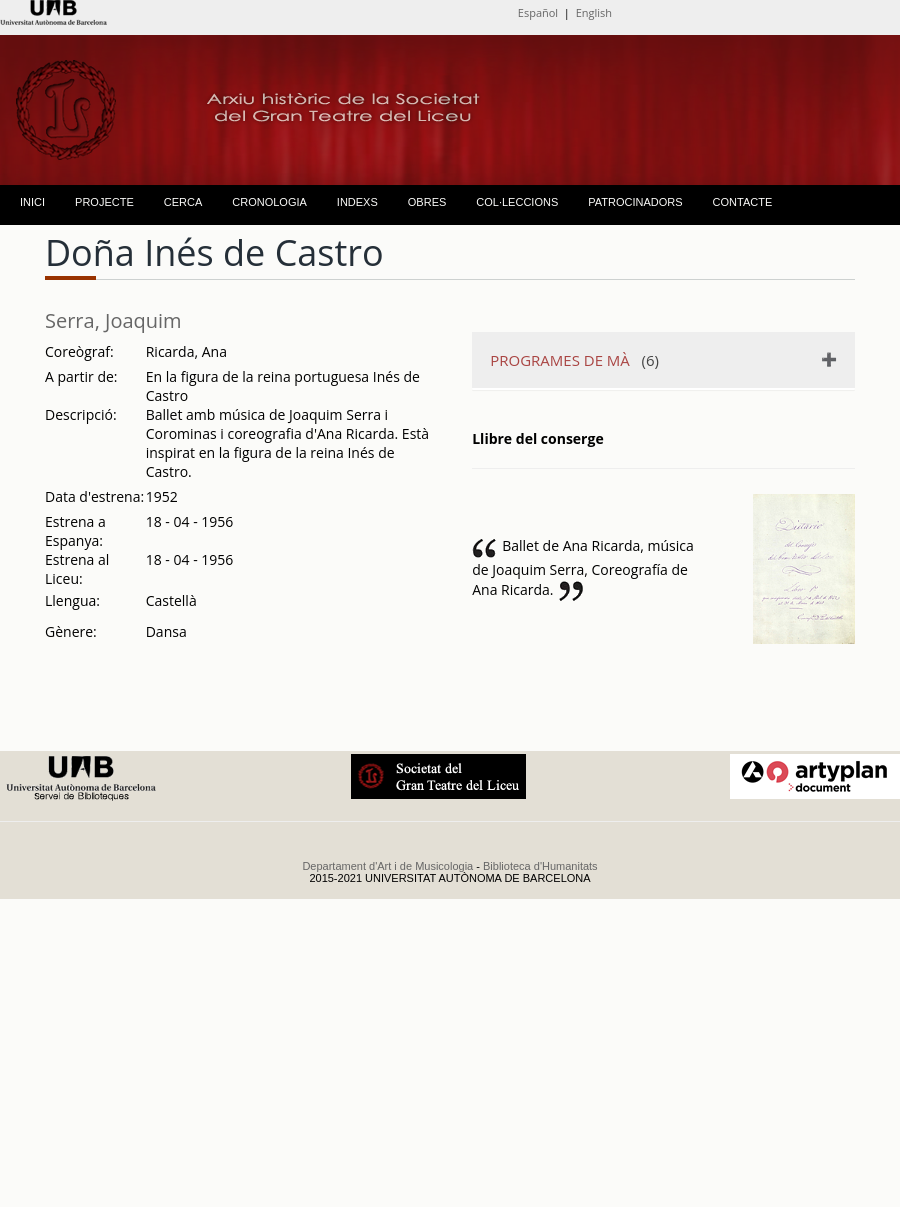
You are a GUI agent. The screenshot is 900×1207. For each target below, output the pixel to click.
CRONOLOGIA (269, 202)
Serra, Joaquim (113, 320)
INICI (32, 202)
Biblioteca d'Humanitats (540, 866)
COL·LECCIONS (517, 202)
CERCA (183, 202)
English (594, 12)
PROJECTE (104, 202)
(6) (574, 360)
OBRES (427, 202)
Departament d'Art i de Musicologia (387, 866)
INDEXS (357, 202)
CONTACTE (743, 202)
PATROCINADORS (635, 202)
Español (538, 12)
